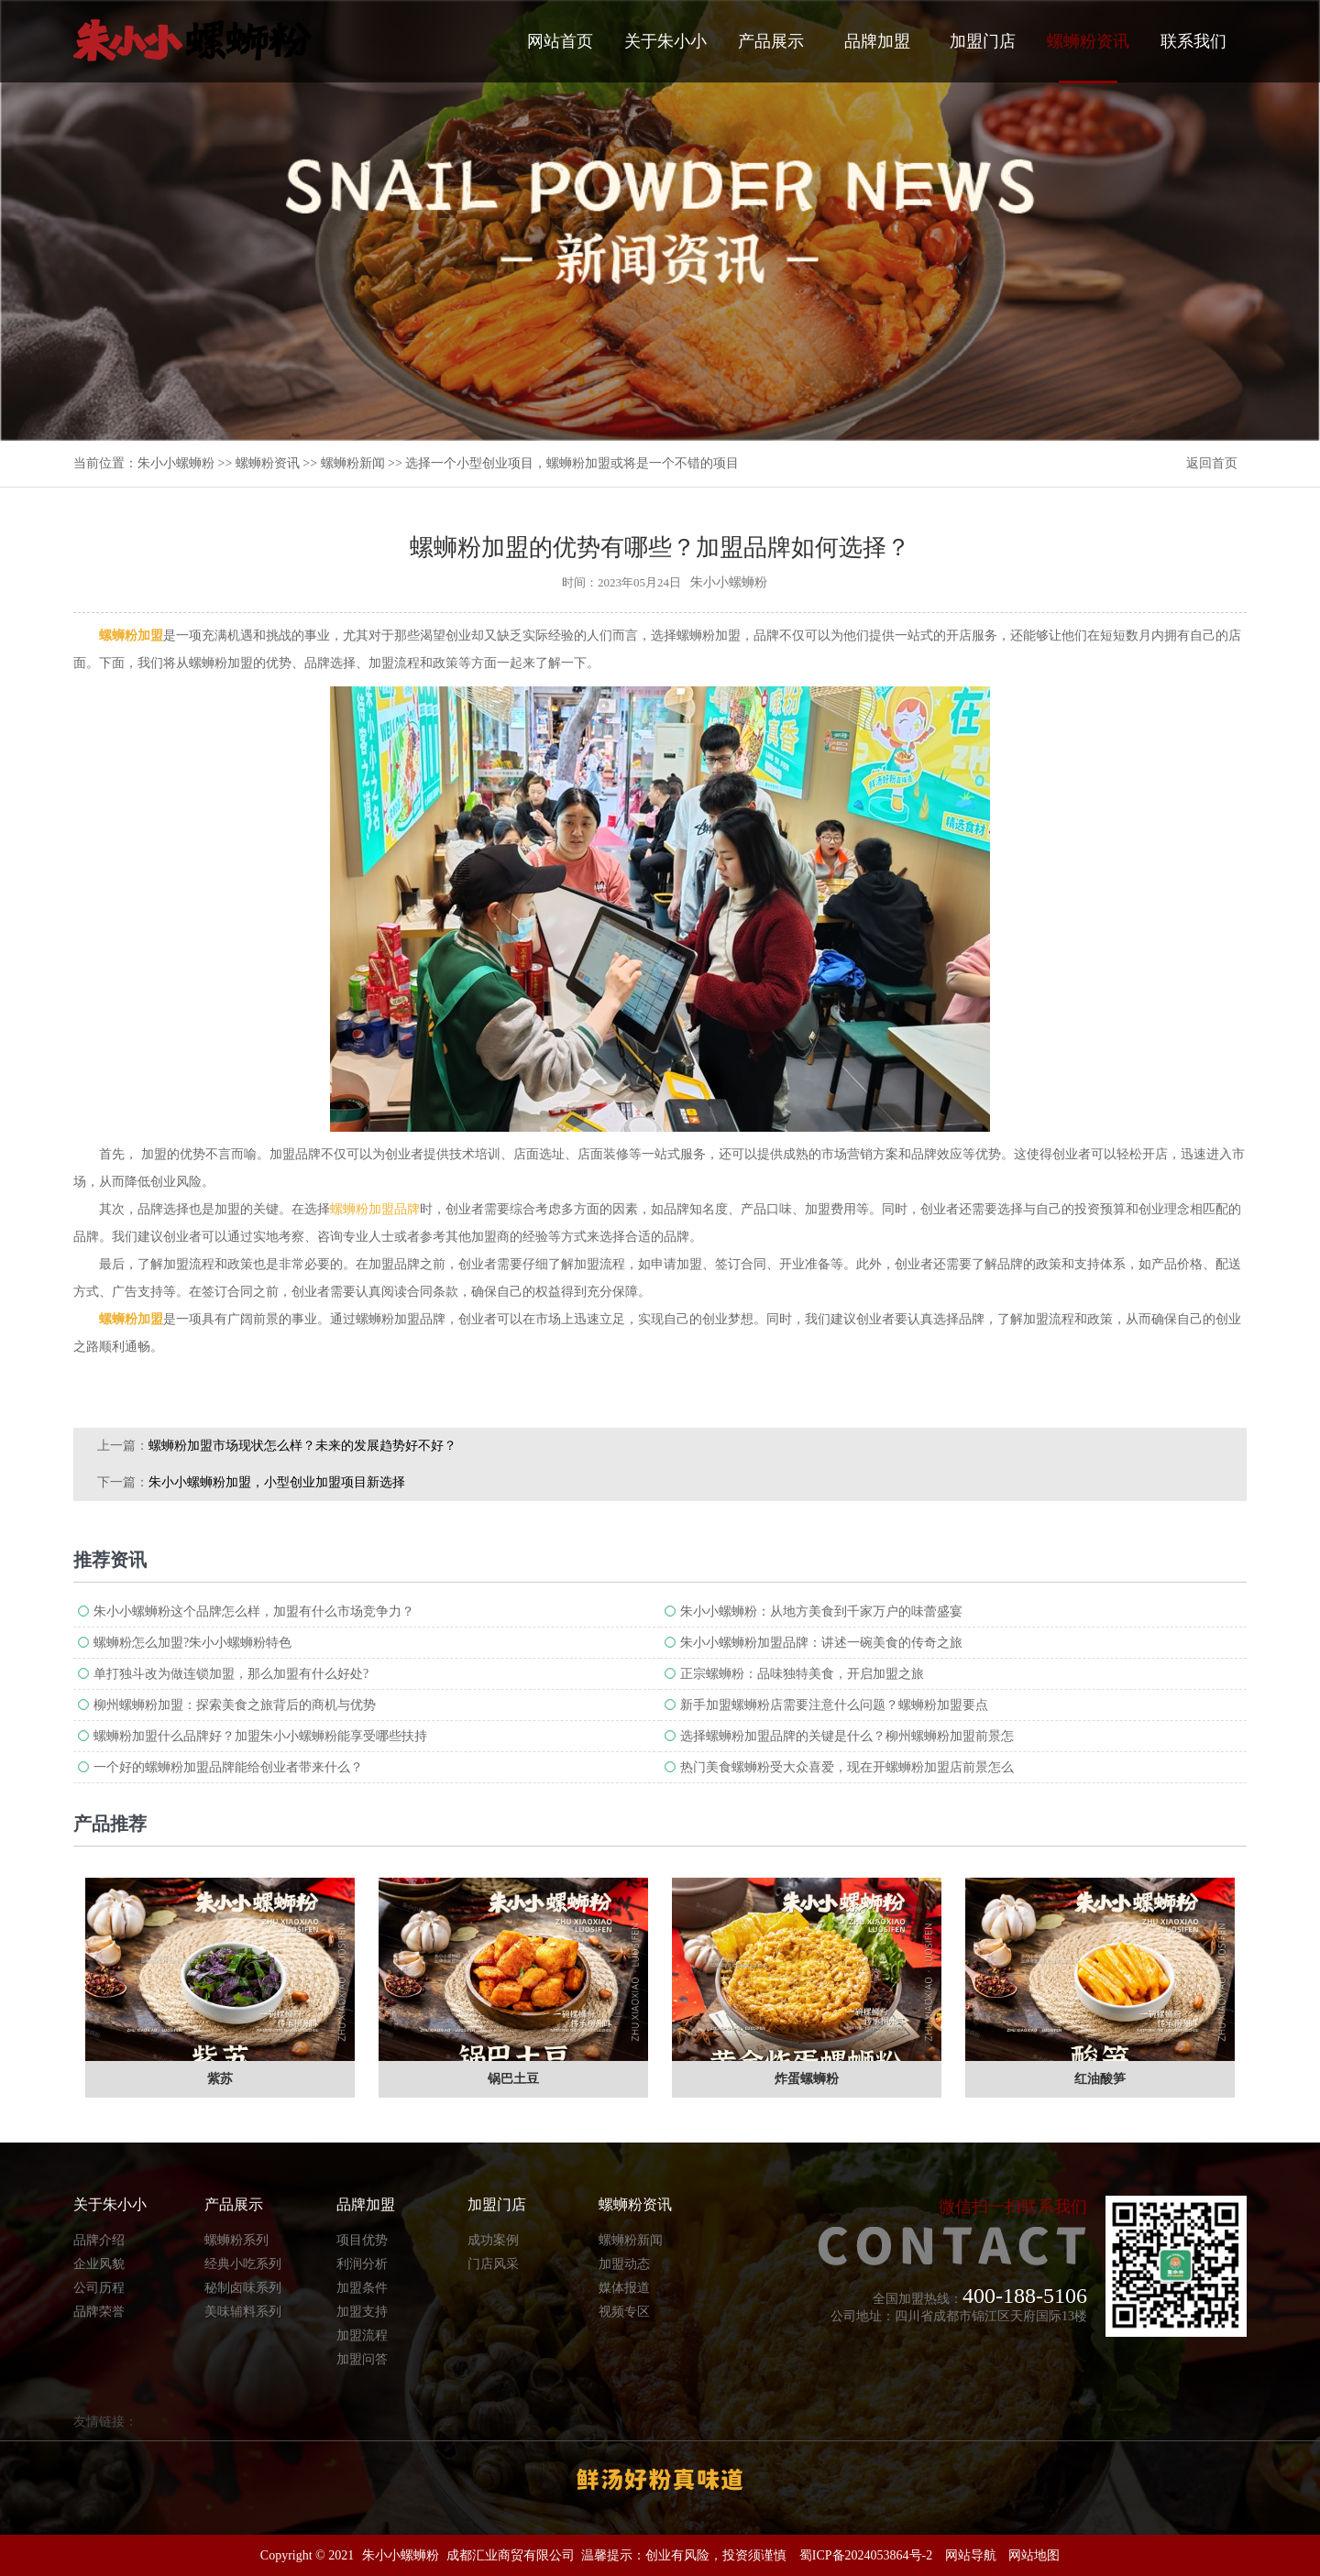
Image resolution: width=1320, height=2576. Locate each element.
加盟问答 (362, 2359)
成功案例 (493, 2240)
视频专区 (624, 2311)
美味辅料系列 (242, 2311)
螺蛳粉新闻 (353, 463)
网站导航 (970, 2555)
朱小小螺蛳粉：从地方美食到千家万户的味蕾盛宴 (821, 1611)
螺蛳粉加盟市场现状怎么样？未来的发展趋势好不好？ (302, 1445)
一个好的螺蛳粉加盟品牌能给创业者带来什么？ (228, 1767)
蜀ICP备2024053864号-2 (865, 2555)
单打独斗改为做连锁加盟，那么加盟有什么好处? (231, 1674)
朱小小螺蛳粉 (176, 463)
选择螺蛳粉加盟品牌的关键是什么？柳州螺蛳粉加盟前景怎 (847, 1736)
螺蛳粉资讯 (1088, 57)
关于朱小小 (665, 41)
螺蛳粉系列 (236, 2240)
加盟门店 (983, 41)
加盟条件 (362, 2288)
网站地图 (1034, 2555)
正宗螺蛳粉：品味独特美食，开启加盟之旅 (802, 1674)
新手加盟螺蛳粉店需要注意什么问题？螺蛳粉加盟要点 (834, 1705)
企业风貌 (99, 2264)
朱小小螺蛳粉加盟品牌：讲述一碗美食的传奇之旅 (821, 1643)
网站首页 (560, 41)
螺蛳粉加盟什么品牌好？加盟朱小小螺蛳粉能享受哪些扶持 (260, 1736)
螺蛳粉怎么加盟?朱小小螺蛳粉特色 (193, 1643)
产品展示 (771, 41)
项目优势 (362, 2240)
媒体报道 (624, 2288)
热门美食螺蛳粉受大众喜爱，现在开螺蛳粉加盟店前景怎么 (847, 1767)
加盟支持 (362, 2311)
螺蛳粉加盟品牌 (375, 1209)
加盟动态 (624, 2264)
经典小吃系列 (242, 2264)
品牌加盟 (877, 41)
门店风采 (493, 2264)
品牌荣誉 (99, 2311)
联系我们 (1193, 41)
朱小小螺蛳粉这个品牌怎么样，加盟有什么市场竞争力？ (254, 1611)
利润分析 (362, 2264)
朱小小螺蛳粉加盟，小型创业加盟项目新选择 (276, 1482)
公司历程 (99, 2288)
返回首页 (1212, 463)
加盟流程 (362, 2335)
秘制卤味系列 (242, 2288)
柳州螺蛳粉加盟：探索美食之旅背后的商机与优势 (235, 1705)
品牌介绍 (99, 2240)
